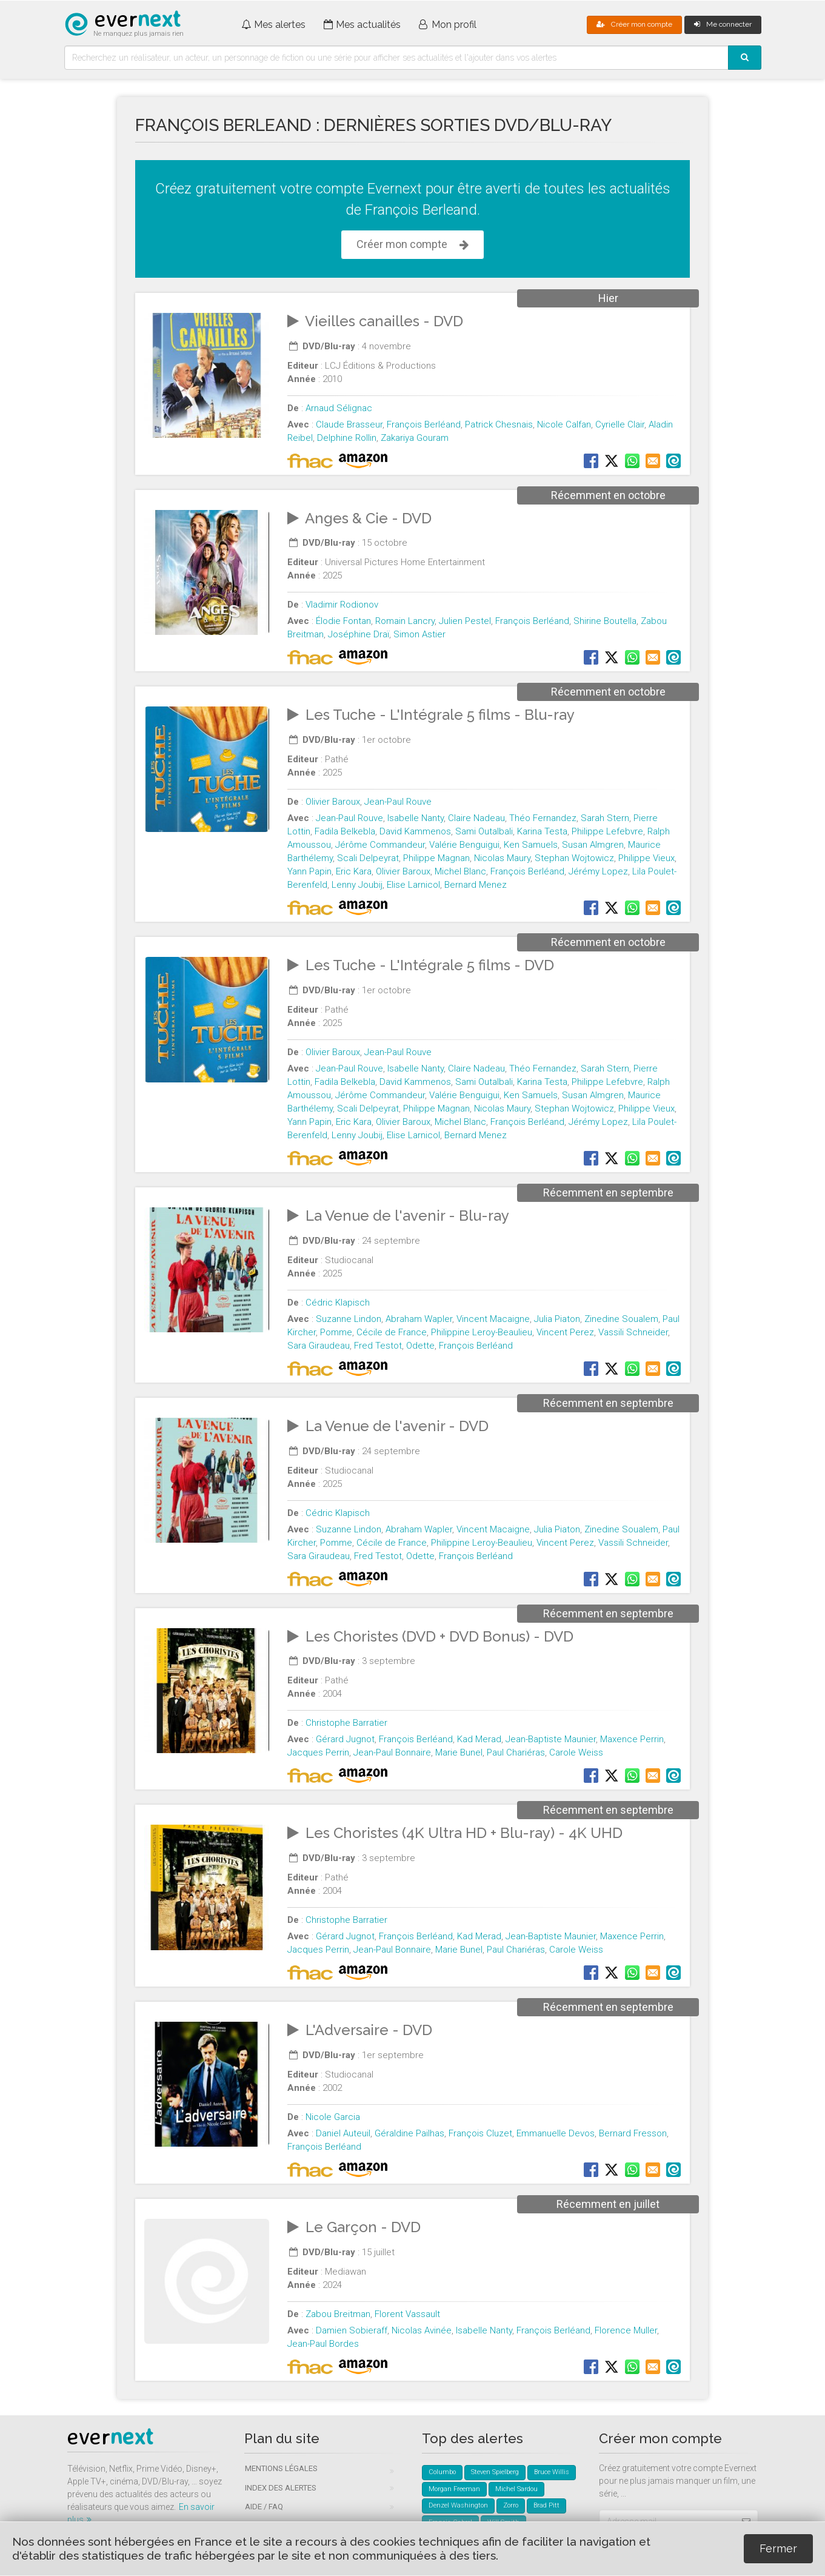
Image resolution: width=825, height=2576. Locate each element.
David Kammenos (415, 831)
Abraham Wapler (419, 1318)
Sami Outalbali (484, 831)
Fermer (778, 2548)
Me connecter (723, 24)
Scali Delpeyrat (368, 858)
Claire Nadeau (476, 818)
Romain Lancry (405, 620)
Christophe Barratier (346, 1722)
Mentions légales (281, 2468)
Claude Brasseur (349, 424)
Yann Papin (309, 871)
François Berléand (424, 424)
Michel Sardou (516, 2489)
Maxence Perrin (632, 1739)
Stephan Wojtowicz (574, 858)
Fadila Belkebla (345, 831)
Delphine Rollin (346, 437)
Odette (420, 1345)
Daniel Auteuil (343, 2133)
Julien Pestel (465, 620)
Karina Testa (542, 831)
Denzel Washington (458, 2505)
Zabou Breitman (338, 2314)
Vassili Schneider (633, 1332)
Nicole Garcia (333, 2116)
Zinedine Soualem (621, 1318)
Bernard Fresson (633, 2133)
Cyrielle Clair (619, 424)
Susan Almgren (593, 844)
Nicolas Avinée (422, 2330)
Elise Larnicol (413, 884)
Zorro (510, 2505)
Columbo (442, 2472)
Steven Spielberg (495, 2472)
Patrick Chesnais (499, 424)
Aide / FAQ (264, 2506)
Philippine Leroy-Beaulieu (481, 1332)
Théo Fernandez (542, 818)
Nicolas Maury (502, 858)
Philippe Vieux (646, 858)
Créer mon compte (634, 24)
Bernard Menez (475, 884)
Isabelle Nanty (415, 818)
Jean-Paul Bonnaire (392, 1752)
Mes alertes (273, 24)
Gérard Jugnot (345, 1739)
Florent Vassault (407, 2314)
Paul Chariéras (516, 1752)
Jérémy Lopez (598, 871)
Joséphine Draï (358, 634)
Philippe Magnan (436, 858)
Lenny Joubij (357, 884)
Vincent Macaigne (493, 1318)
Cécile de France (391, 1332)
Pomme (336, 1332)
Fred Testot (378, 1345)
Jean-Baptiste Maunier (551, 1739)
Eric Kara (354, 871)
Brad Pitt (546, 2505)
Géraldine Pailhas (409, 2133)
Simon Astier (419, 634)
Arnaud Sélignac (339, 408)
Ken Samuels (531, 844)
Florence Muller (626, 2330)
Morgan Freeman (454, 2489)
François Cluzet (480, 2133)
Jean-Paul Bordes (323, 2343)
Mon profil (447, 24)
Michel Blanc (460, 871)
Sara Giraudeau (318, 1345)
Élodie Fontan (343, 620)
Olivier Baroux (333, 801)
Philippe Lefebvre (607, 831)
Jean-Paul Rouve (398, 801)
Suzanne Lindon (348, 1318)
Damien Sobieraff (351, 2330)
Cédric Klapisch (338, 1302)
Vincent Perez (565, 1332)
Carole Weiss (576, 1752)
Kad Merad (479, 1739)
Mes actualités (362, 24)
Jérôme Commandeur (380, 844)
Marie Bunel (459, 1752)
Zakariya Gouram (415, 437)
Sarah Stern (605, 818)
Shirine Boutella (604, 620)
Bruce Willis (551, 2472)
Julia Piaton (557, 1318)
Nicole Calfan (564, 424)
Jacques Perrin (318, 1752)
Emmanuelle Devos (555, 2133)
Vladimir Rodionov (342, 604)
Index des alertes (280, 2487)
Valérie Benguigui (464, 844)
